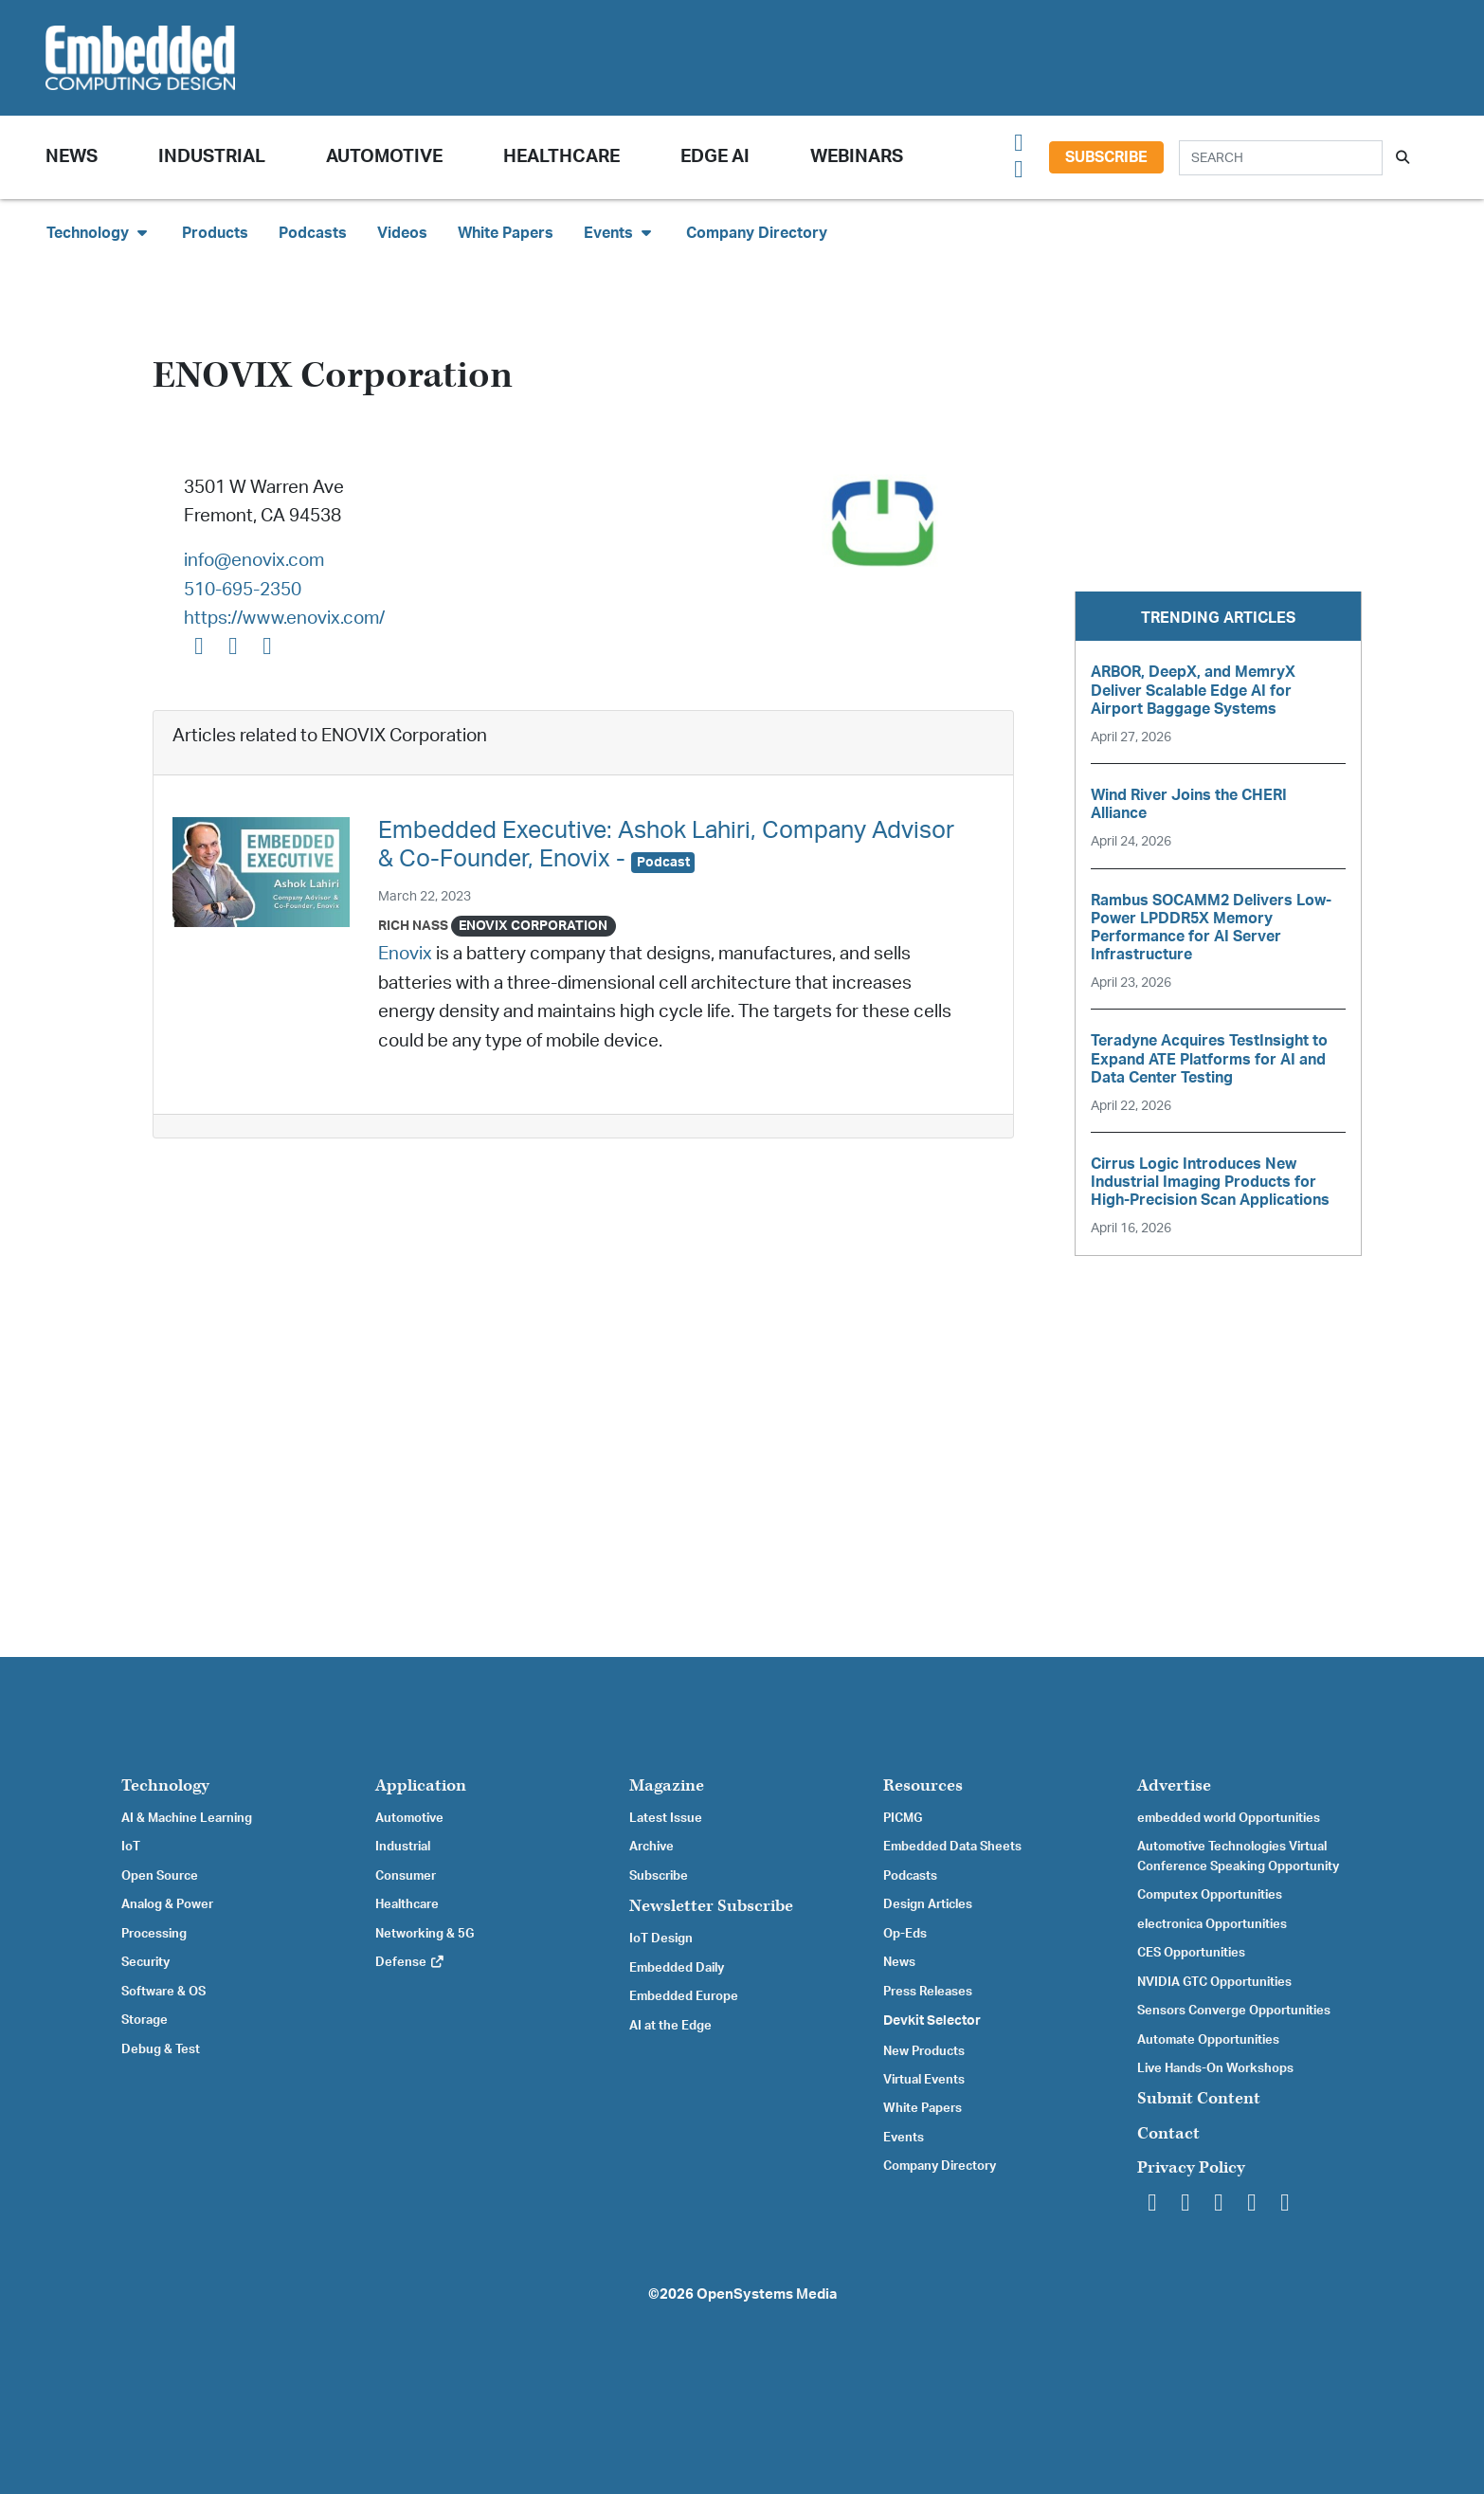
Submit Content (1198, 2098)
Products (215, 233)
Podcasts (313, 233)
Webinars (856, 157)
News (899, 1962)
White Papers (505, 233)
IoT (130, 1846)
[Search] (1281, 157)
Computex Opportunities (1209, 1895)
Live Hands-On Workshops (1215, 2068)
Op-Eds (905, 1933)
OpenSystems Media (767, 2294)
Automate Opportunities (1208, 2040)
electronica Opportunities (1212, 1924)
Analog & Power (167, 1904)
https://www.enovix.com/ (284, 619)
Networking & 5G (424, 1933)
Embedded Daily (676, 1968)
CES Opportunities (1191, 1952)
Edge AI (715, 157)
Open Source (159, 1876)
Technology (165, 1785)
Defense (409, 1962)
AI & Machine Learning (186, 1818)
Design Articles (927, 1904)
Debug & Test (160, 2049)
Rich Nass (413, 926)
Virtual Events (924, 2079)
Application (420, 1785)
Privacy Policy (1191, 2167)
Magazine (666, 1785)
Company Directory (756, 233)
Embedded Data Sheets (952, 1846)
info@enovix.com (254, 561)
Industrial (211, 157)
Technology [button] (99, 233)
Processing (154, 1933)
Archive (651, 1846)
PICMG (902, 1818)
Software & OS (163, 1991)
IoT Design (661, 1938)
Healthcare (561, 157)
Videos (402, 233)
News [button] (71, 157)
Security (145, 1962)
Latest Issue (665, 1818)
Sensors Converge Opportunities (1233, 2010)
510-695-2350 (242, 590)
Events (903, 2137)
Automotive (384, 157)
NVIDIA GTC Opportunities (1214, 1982)
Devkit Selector (932, 2021)
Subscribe (1106, 157)
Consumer (405, 1876)
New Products (924, 2051)
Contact (1168, 2133)
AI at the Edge (670, 2025)
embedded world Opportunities (1228, 1818)
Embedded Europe (683, 1996)
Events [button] (620, 233)
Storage (144, 2020)
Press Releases (927, 1991)
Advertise (1174, 1785)
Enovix (405, 954)
